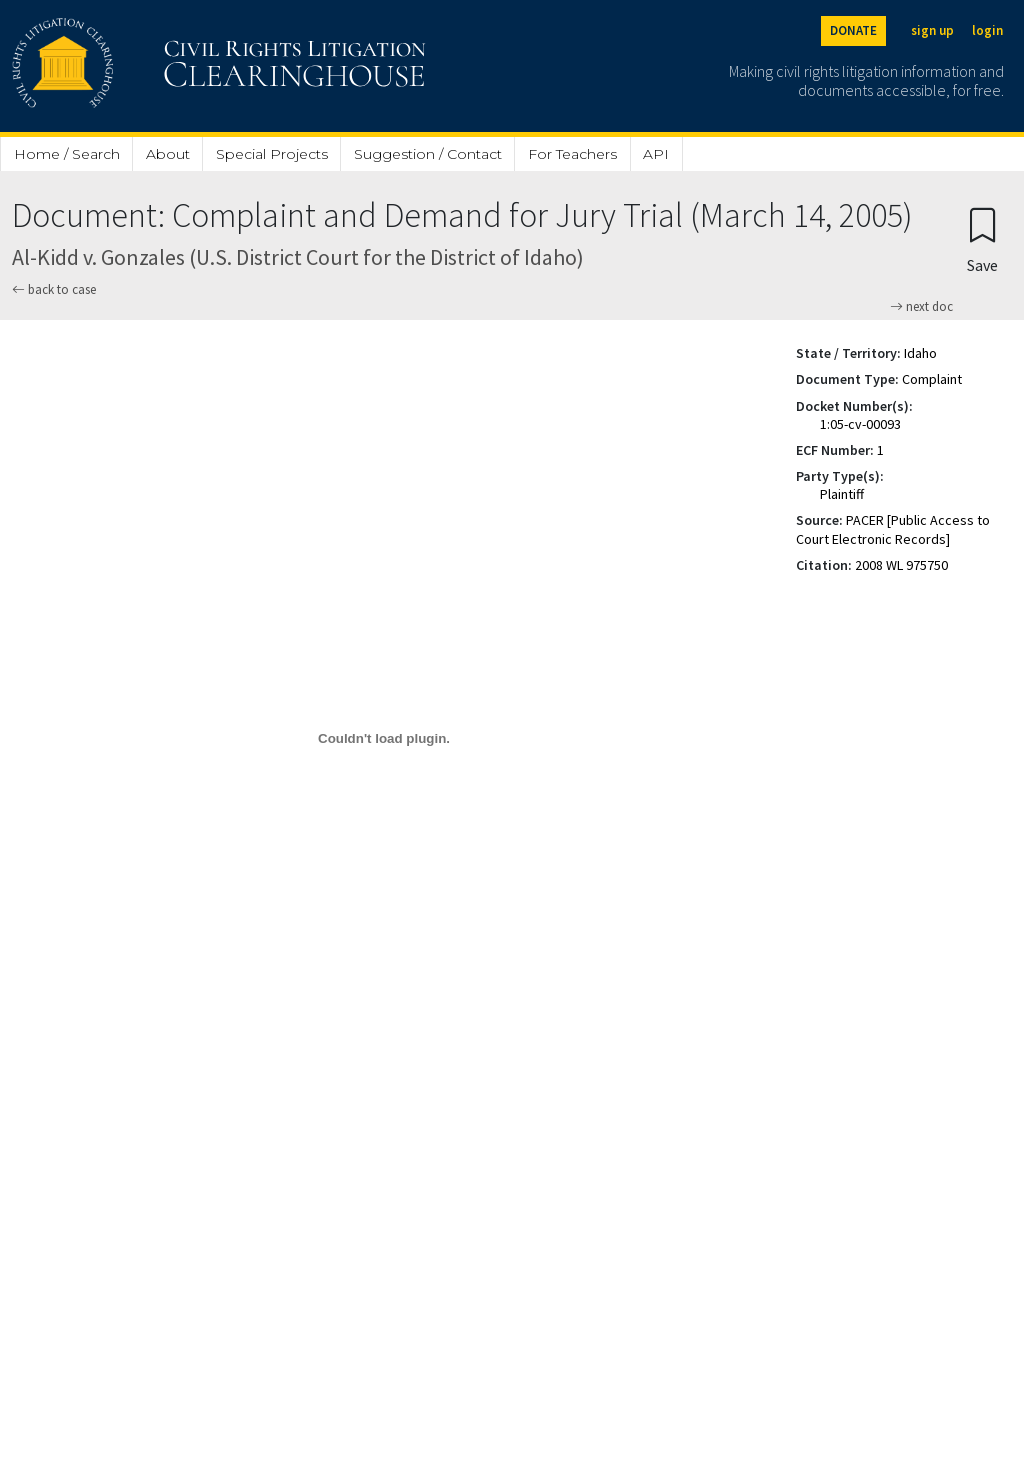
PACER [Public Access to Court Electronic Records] (893, 529)
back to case (54, 289)
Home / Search (67, 154)
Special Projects (272, 154)
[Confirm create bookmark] (982, 239)
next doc (921, 307)
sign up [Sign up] (932, 30)
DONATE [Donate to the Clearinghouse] (853, 30)
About (168, 154)
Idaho (920, 353)
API (656, 154)
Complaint (932, 379)
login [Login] (987, 30)
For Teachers (572, 154)
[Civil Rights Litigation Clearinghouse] (162, 66)
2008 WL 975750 (901, 565)
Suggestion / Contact (428, 154)
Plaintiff (842, 494)
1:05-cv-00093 (860, 424)
